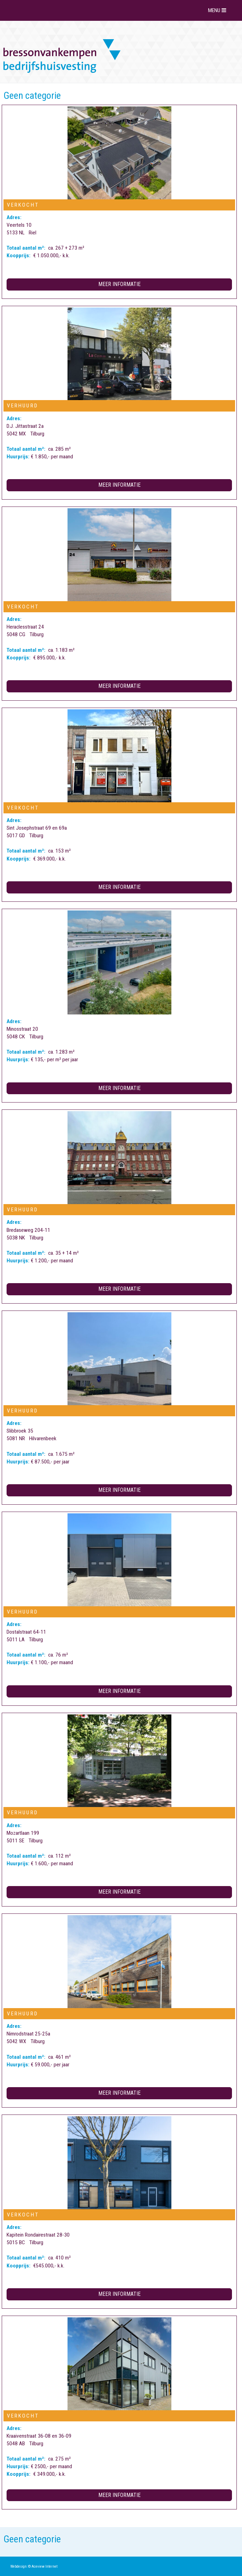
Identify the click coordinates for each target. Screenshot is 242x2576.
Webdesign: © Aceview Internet (33, 2566)
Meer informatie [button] (119, 284)
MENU (218, 10)
